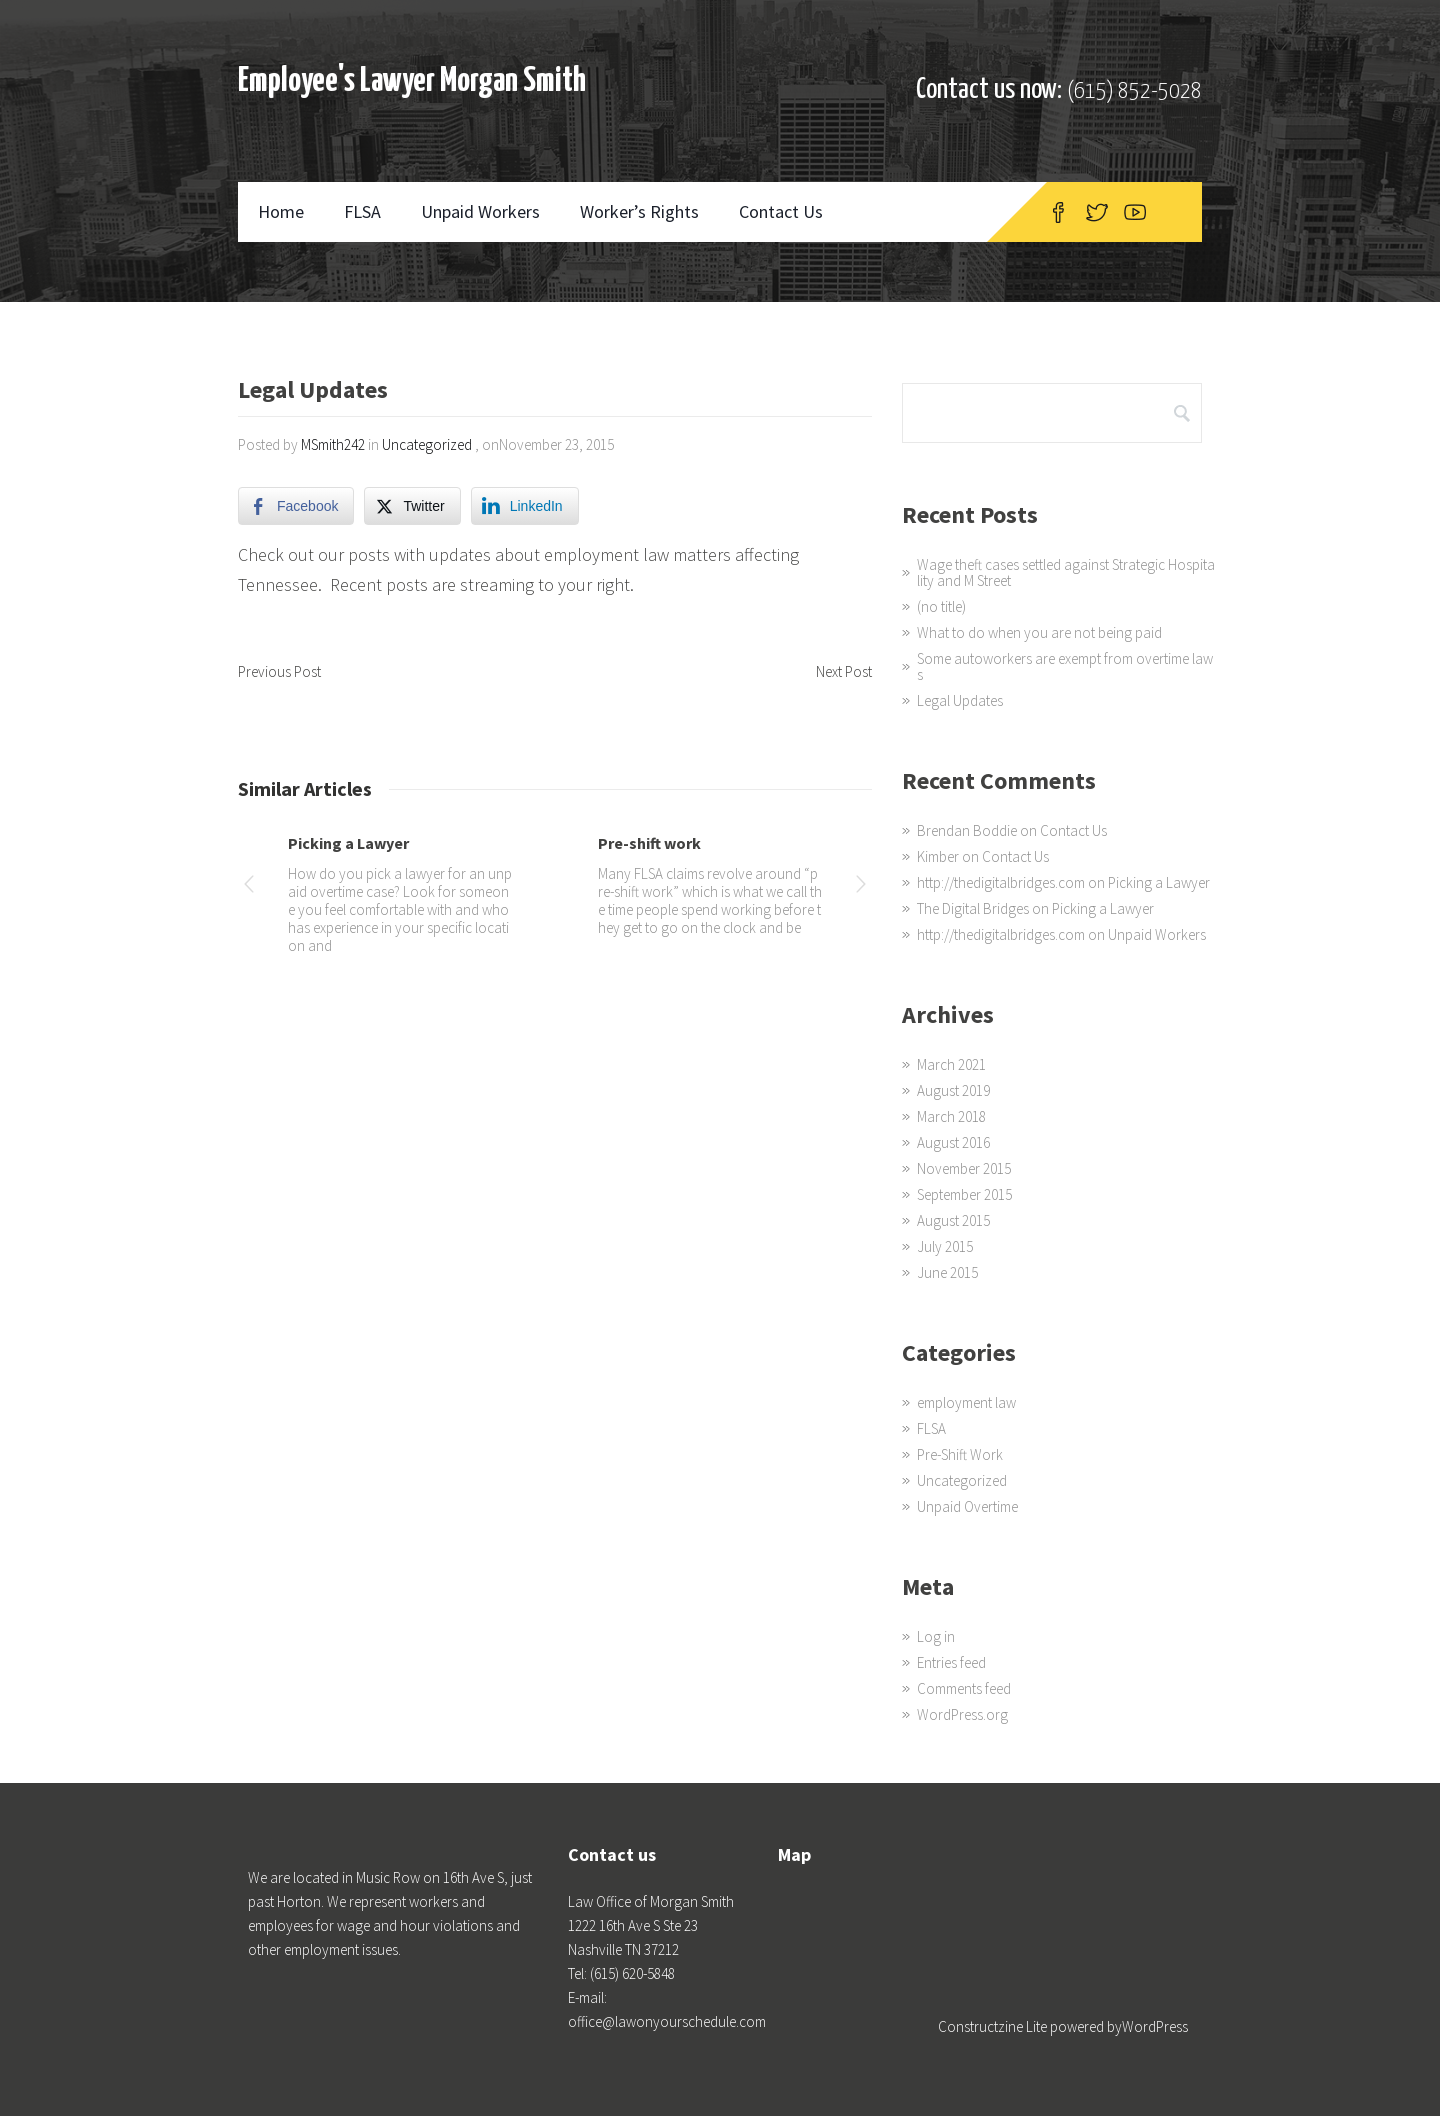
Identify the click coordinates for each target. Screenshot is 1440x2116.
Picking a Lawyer (348, 843)
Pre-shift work (649, 843)
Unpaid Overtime (967, 1506)
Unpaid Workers (480, 211)
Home (281, 211)
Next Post (844, 671)
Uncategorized (427, 444)
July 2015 (945, 1246)
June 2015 (947, 1272)
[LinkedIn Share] (525, 506)
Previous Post (279, 671)
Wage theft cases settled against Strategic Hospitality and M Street (1066, 572)
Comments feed (964, 1688)
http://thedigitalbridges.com (1001, 882)
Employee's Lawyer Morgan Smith (412, 81)
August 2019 (953, 1090)
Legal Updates (960, 700)
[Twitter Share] (412, 506)
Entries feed (951, 1662)
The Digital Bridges (973, 908)
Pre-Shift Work (960, 1454)
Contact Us (781, 211)
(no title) (941, 606)
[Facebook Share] (296, 506)
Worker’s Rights (639, 211)
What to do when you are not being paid (1039, 632)
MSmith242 (333, 444)
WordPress (1155, 2026)
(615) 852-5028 (1134, 91)
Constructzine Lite (994, 2026)
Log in (936, 1636)
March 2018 (951, 1116)
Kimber (938, 856)
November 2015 (964, 1168)
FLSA (362, 211)
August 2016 (953, 1142)
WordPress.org (962, 1714)
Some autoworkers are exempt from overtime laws (1065, 666)
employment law (966, 1402)
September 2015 (964, 1194)
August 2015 (953, 1220)
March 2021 (951, 1064)
